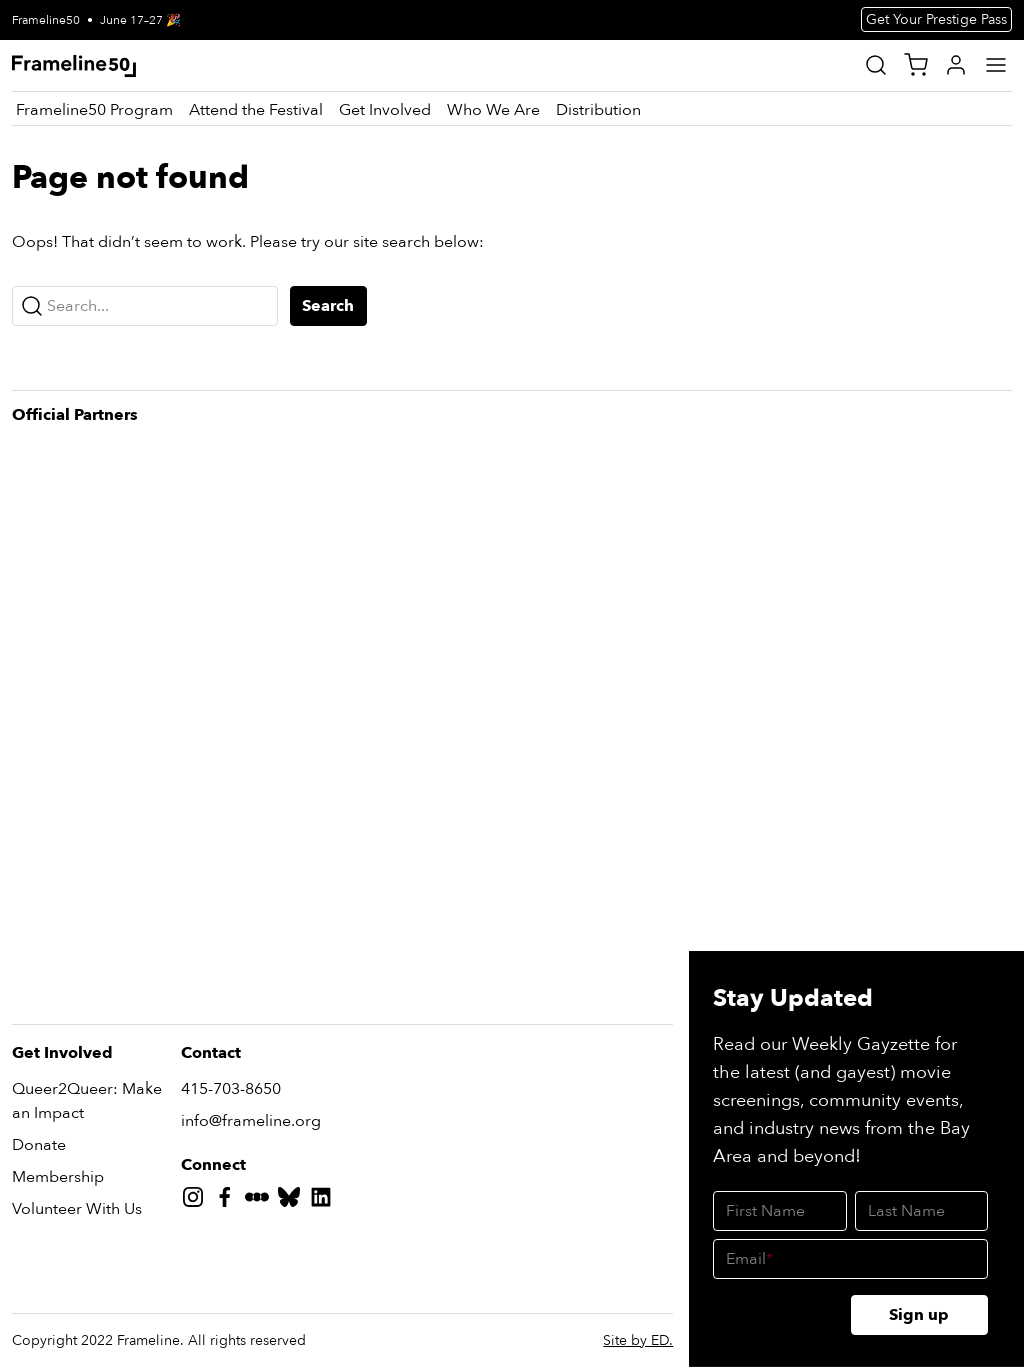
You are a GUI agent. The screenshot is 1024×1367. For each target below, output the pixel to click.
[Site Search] (876, 65)
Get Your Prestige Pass (936, 19)
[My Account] (956, 65)
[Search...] (145, 306)
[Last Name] (921, 1211)
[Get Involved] (385, 110)
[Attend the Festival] (256, 110)
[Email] (850, 1259)
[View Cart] (916, 65)
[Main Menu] (996, 65)
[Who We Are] (493, 110)
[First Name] (779, 1211)
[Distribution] (598, 110)
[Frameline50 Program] (94, 110)
